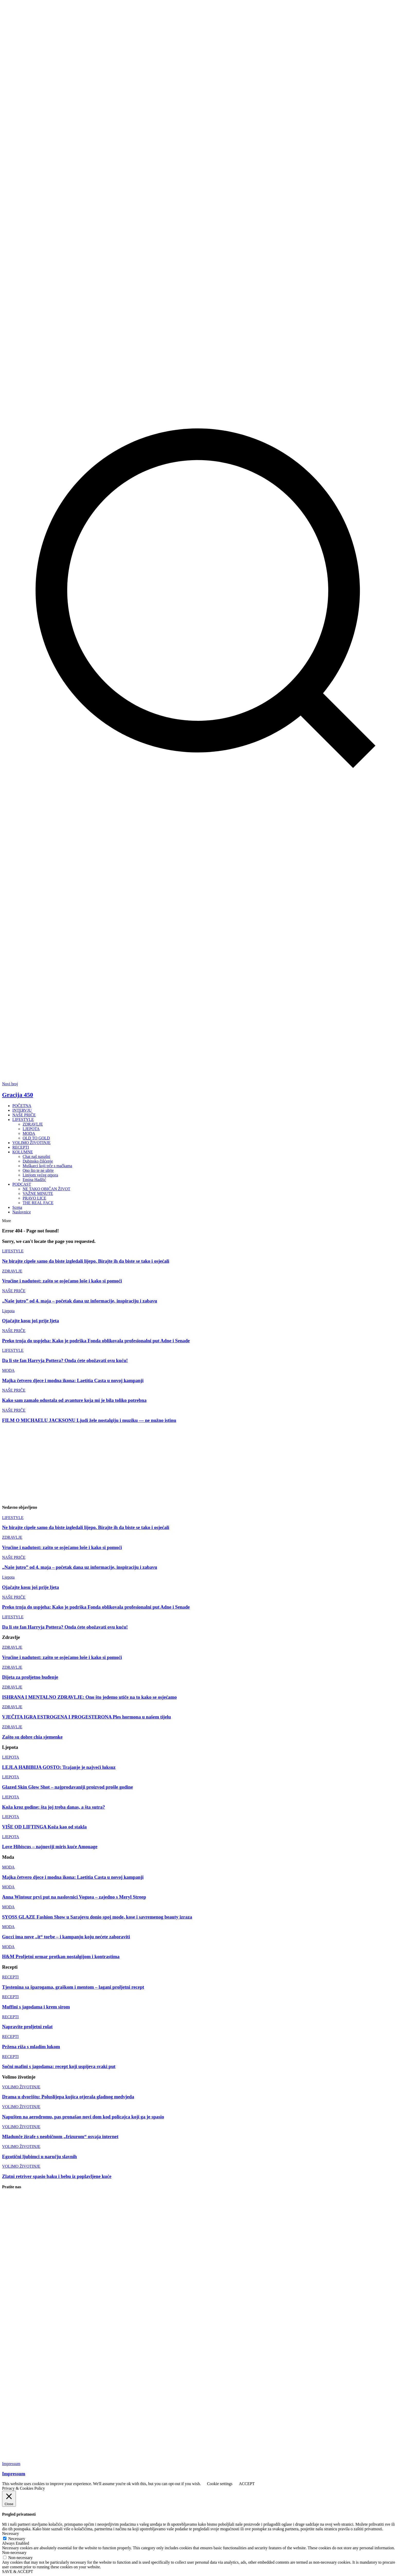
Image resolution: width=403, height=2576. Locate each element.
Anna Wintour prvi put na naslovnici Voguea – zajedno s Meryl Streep (74, 1897)
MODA (8, 1370)
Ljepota (8, 1311)
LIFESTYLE (13, 1251)
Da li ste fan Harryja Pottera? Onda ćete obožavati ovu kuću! (65, 1360)
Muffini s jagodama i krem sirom (36, 2006)
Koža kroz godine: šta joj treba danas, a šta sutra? (53, 1807)
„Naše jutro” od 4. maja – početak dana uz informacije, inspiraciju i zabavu (79, 1301)
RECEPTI (10, 1977)
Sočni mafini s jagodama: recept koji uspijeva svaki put (58, 2066)
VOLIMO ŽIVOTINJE (21, 2087)
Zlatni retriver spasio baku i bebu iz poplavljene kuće (56, 2176)
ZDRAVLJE (12, 1271)
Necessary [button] (10, 2533)
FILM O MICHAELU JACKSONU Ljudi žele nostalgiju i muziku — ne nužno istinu (89, 1420)
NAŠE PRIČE (13, 1291)
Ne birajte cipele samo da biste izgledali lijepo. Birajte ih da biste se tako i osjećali (85, 1261)
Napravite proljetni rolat (27, 2026)
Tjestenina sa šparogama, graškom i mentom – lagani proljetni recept (73, 1987)
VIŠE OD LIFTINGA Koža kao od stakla (44, 1826)
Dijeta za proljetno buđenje (30, 1677)
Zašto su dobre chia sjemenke (32, 1737)
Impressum (11, 2463)
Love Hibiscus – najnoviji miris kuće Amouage (49, 1846)
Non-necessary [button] (14, 2552)
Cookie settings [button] (219, 2483)
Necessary (16, 2538)
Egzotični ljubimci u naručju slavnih (39, 2156)
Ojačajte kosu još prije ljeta (30, 1320)
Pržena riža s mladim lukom (31, 2046)
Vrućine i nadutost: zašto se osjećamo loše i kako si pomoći (62, 1281)
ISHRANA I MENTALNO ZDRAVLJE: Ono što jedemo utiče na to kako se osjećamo (89, 1697)
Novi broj (10, 1084)
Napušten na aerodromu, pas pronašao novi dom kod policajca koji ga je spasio (83, 2116)
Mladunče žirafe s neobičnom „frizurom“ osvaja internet (60, 2136)
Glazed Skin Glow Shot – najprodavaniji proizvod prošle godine (67, 1787)
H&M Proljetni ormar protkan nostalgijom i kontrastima (61, 1956)
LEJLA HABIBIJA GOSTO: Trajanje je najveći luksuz (59, 1767)
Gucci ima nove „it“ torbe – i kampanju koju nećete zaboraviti (66, 1936)
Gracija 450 (17, 1094)
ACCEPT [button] (246, 2483)
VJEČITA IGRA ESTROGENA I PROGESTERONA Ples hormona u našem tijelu (86, 1717)
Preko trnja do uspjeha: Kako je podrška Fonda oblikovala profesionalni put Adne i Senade (96, 1340)
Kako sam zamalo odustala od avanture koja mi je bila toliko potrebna (74, 1400)
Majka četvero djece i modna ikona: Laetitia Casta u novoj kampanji (72, 1380)
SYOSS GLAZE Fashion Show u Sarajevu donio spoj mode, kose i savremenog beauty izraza (97, 1917)
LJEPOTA (10, 1757)
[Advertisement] (95, 1069)
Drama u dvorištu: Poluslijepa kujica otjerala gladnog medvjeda (68, 2096)
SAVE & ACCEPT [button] (17, 2571)
